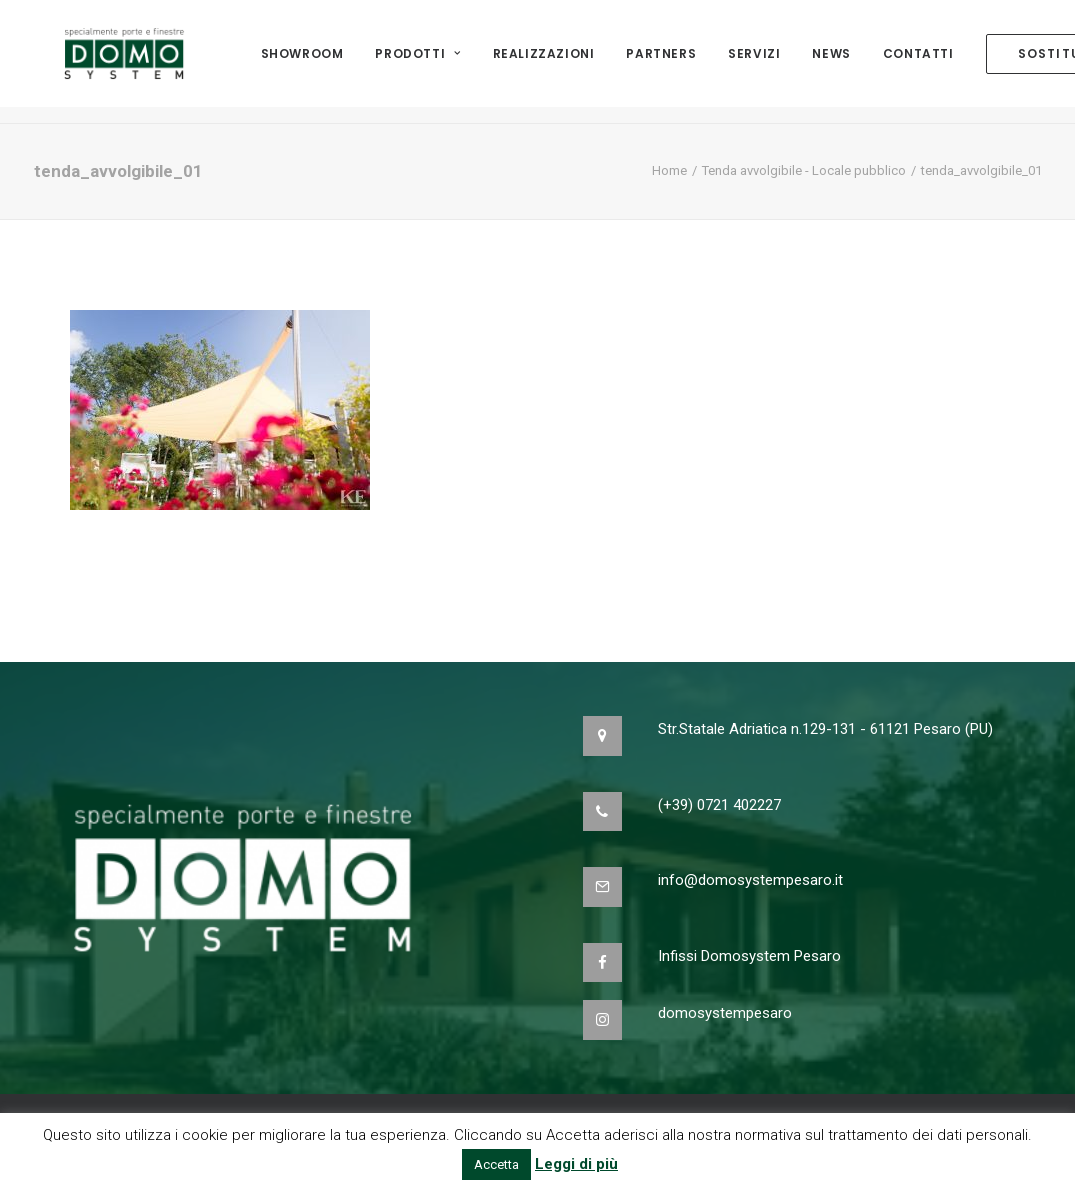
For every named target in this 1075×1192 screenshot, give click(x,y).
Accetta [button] (496, 1164)
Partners (661, 61)
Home (669, 170)
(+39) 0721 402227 (719, 805)
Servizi (754, 61)
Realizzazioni (544, 61)
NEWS (831, 61)
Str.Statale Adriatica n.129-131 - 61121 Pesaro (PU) (825, 729)
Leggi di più (576, 1164)
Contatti (918, 61)
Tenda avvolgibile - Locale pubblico (804, 170)
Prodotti (417, 61)
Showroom (302, 61)
